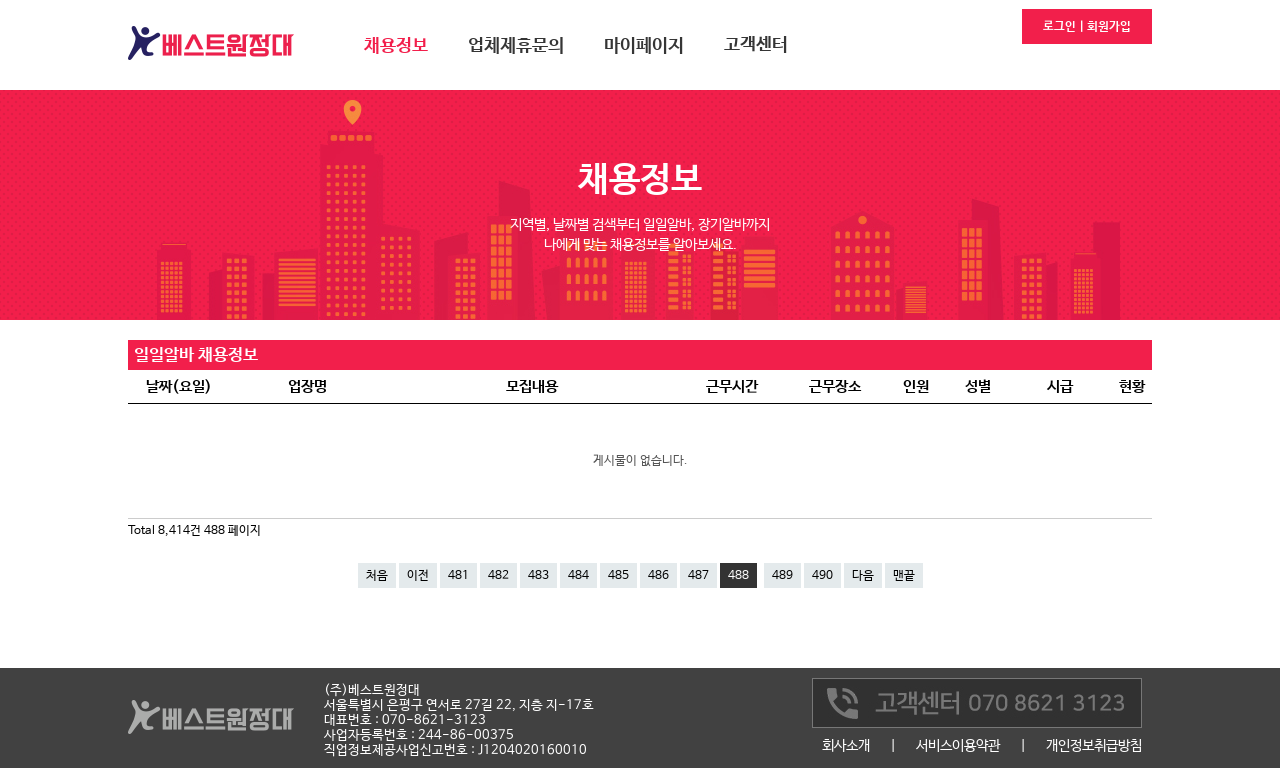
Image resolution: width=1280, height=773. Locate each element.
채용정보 (396, 46)
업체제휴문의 (516, 46)
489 (782, 576)
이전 (418, 576)
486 (658, 576)
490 (822, 576)
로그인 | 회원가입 (1087, 27)
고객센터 (756, 45)
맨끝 (904, 576)
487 (698, 576)
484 (578, 576)
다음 (863, 576)
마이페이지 (644, 46)
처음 (377, 576)
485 (618, 576)
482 (498, 576)
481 (458, 576)
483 (538, 576)
